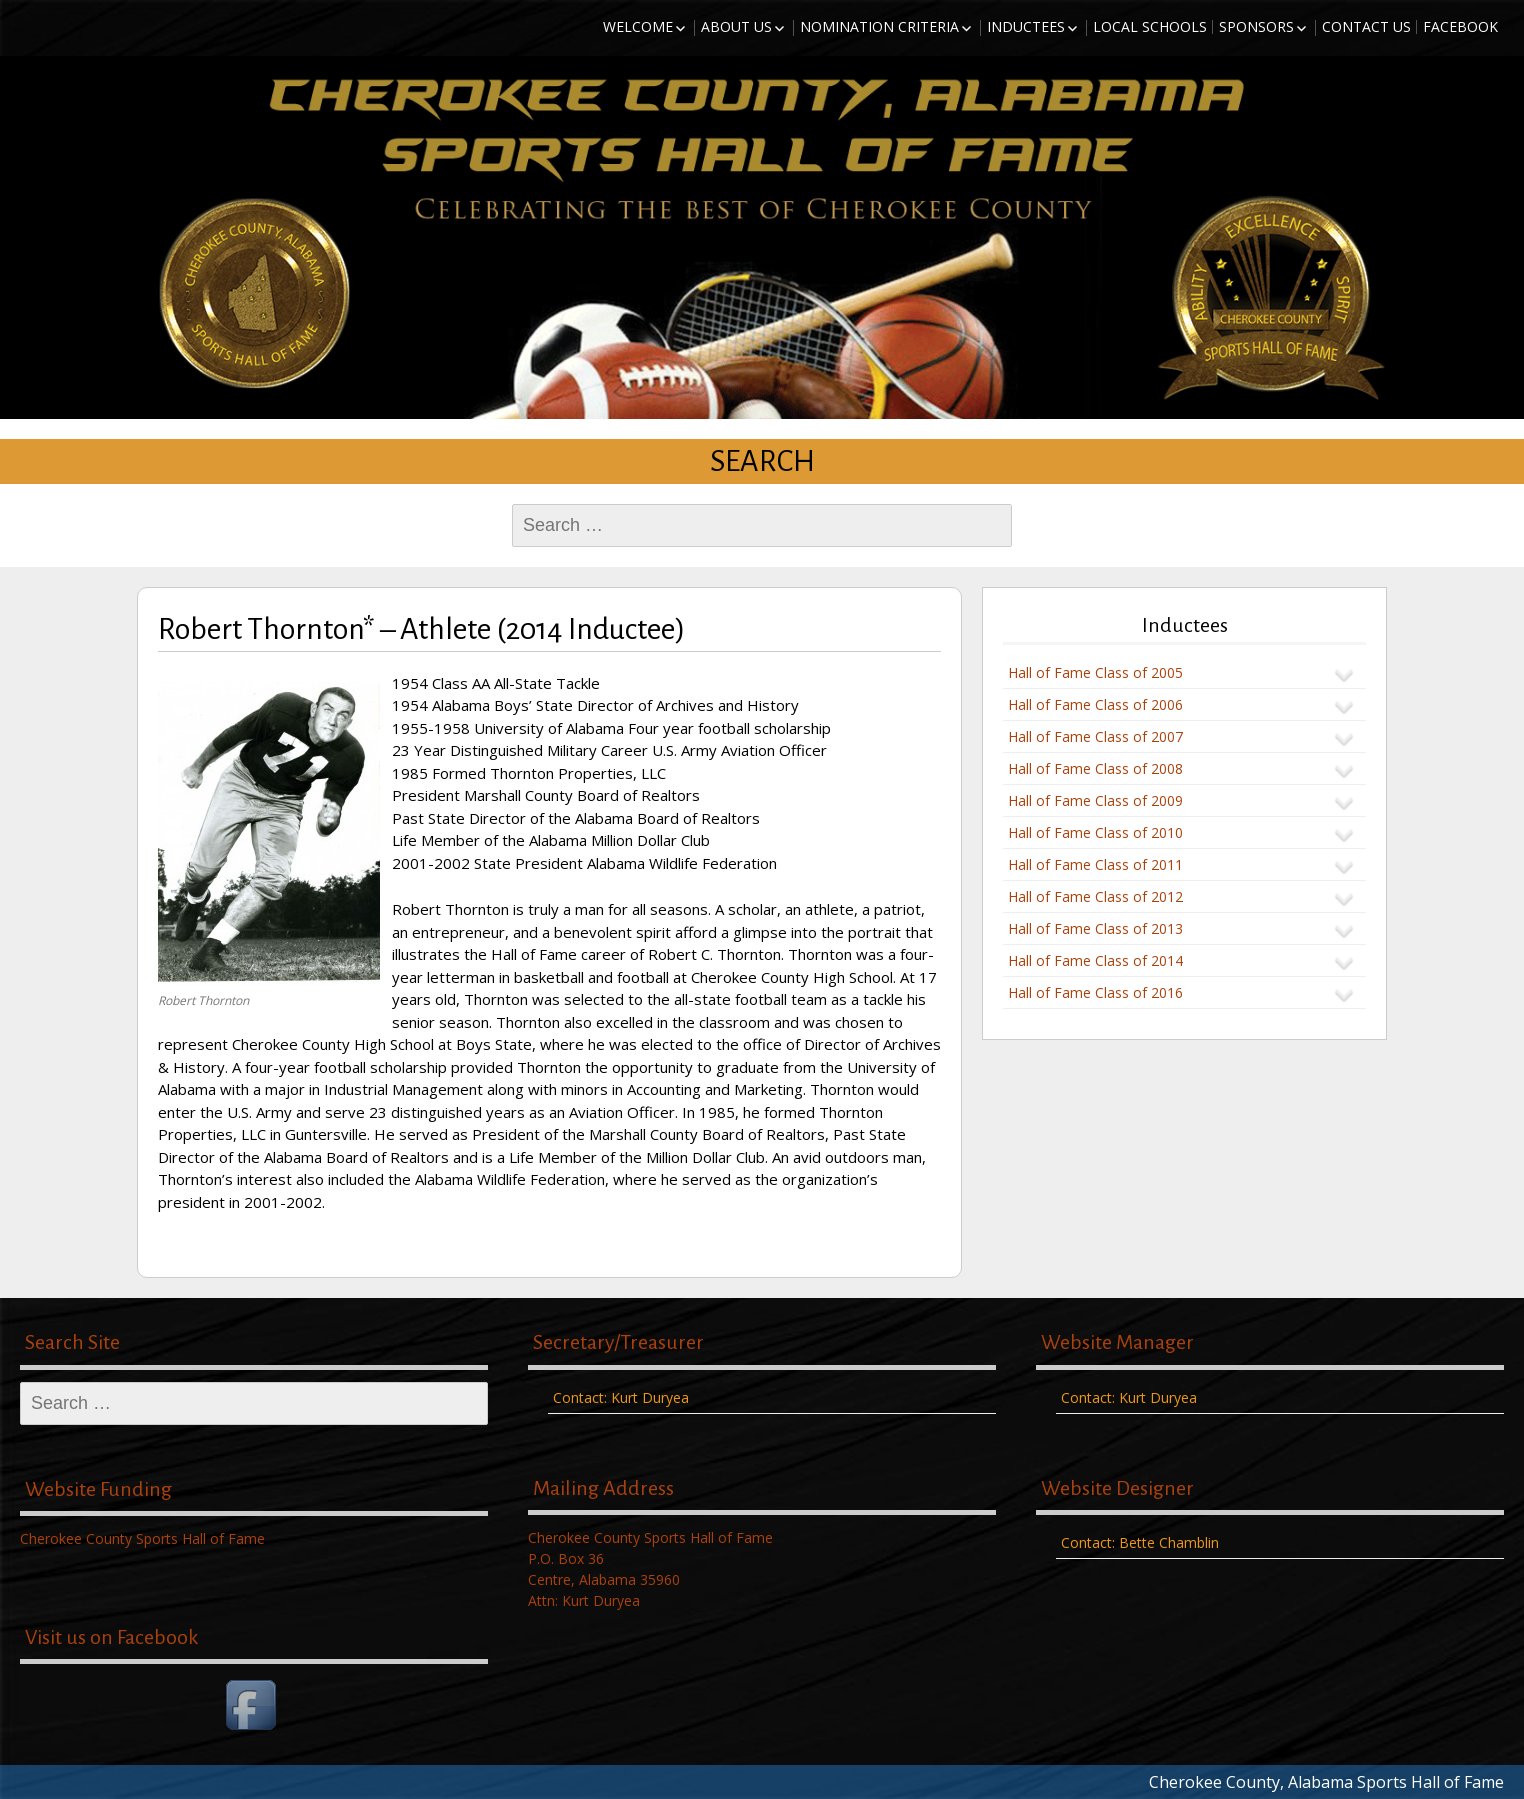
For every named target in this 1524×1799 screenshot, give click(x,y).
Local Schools (1150, 26)
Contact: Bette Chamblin (1140, 1542)
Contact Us (1366, 26)
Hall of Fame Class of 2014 (1095, 960)
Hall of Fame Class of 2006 (1095, 704)
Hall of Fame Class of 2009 (1095, 800)
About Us (736, 26)
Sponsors (1256, 26)
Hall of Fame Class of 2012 (1095, 896)
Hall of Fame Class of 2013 (1095, 928)
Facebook (1460, 26)
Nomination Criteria (879, 26)
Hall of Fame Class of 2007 (1095, 736)
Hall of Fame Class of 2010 (1095, 832)
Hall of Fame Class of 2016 (1095, 992)
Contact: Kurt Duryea (621, 1397)
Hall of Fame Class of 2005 (1095, 672)
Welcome (638, 26)
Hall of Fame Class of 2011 (1095, 864)
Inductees (1026, 26)
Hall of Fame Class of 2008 (1095, 768)
